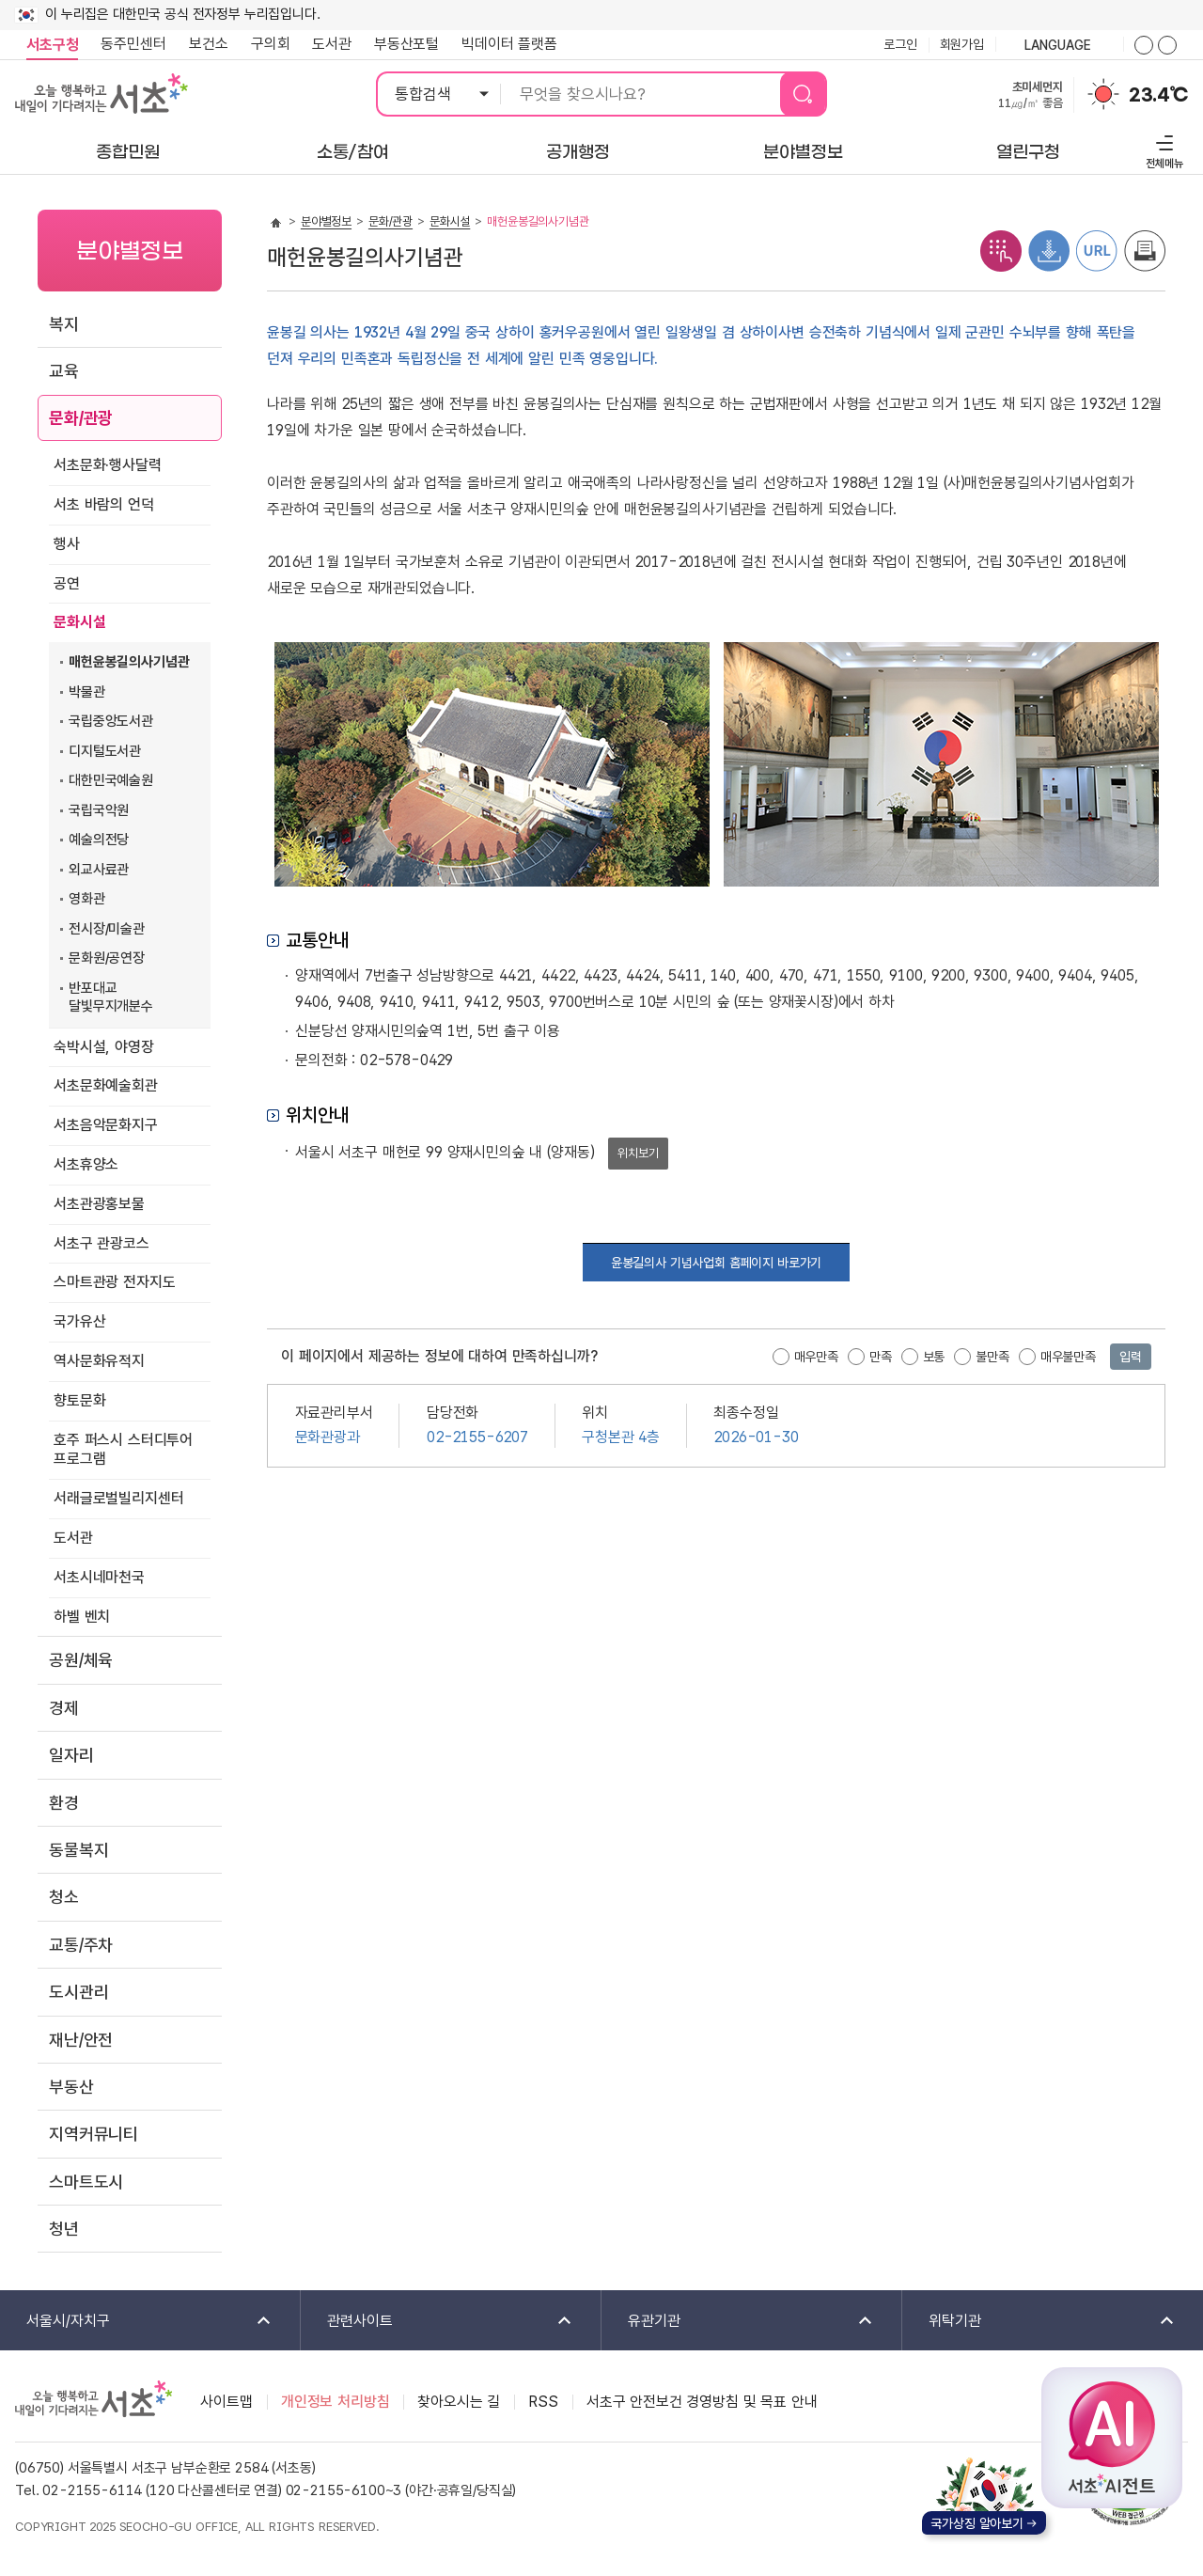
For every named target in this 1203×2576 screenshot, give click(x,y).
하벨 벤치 (82, 1617)
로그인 (900, 44)
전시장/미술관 (107, 928)
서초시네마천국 (99, 1577)
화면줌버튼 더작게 (1167, 45)
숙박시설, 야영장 (104, 1047)
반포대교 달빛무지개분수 (111, 997)
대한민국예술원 (111, 780)
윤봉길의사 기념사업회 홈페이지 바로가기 (716, 1262)
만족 (880, 1356)
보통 (934, 1356)
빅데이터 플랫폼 (509, 44)
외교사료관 (99, 869)
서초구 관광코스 (101, 1243)
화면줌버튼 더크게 (1143, 45)
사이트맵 (226, 2402)
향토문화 (79, 1400)
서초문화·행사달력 (108, 465)
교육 (64, 371)
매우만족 (816, 1356)
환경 (64, 1803)
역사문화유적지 (99, 1361)
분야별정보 (326, 221)
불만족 (992, 1356)
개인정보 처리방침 (335, 2402)
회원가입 (962, 44)
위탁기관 (1039, 2322)
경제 (64, 1708)
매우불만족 (1068, 1356)
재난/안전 (81, 2040)
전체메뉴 (1162, 149)
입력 (1130, 1356)
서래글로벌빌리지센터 (118, 1498)
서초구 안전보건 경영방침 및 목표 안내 (702, 2402)
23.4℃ (1158, 95)
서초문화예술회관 (106, 1085)
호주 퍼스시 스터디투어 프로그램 (123, 1450)
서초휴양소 (86, 1164)
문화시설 (79, 622)
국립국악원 (99, 810)
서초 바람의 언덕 (104, 504)
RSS (543, 2402)
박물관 (87, 691)
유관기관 (738, 2322)
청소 (64, 1897)
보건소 (208, 44)
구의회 (270, 44)
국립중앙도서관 (111, 721)
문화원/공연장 (107, 958)
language (1059, 46)
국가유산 (79, 1321)
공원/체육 (81, 1660)
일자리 (71, 1755)
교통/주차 (81, 1945)
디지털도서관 (105, 751)
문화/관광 (81, 418)
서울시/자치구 (136, 2322)
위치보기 (637, 1153)
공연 (67, 583)
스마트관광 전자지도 (114, 1282)
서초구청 (52, 45)
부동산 (71, 2087)
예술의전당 (99, 839)
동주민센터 (127, 44)
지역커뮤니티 (93, 2134)
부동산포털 (406, 44)
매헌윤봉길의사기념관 (129, 661)
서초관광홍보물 (99, 1204)
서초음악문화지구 (106, 1125)
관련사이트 (437, 2322)
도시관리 (78, 1992)
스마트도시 (86, 2181)
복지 (64, 324)
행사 (67, 544)
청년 (64, 2228)
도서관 (332, 44)
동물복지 (78, 1850)
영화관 (87, 898)
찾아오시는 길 (458, 2402)
